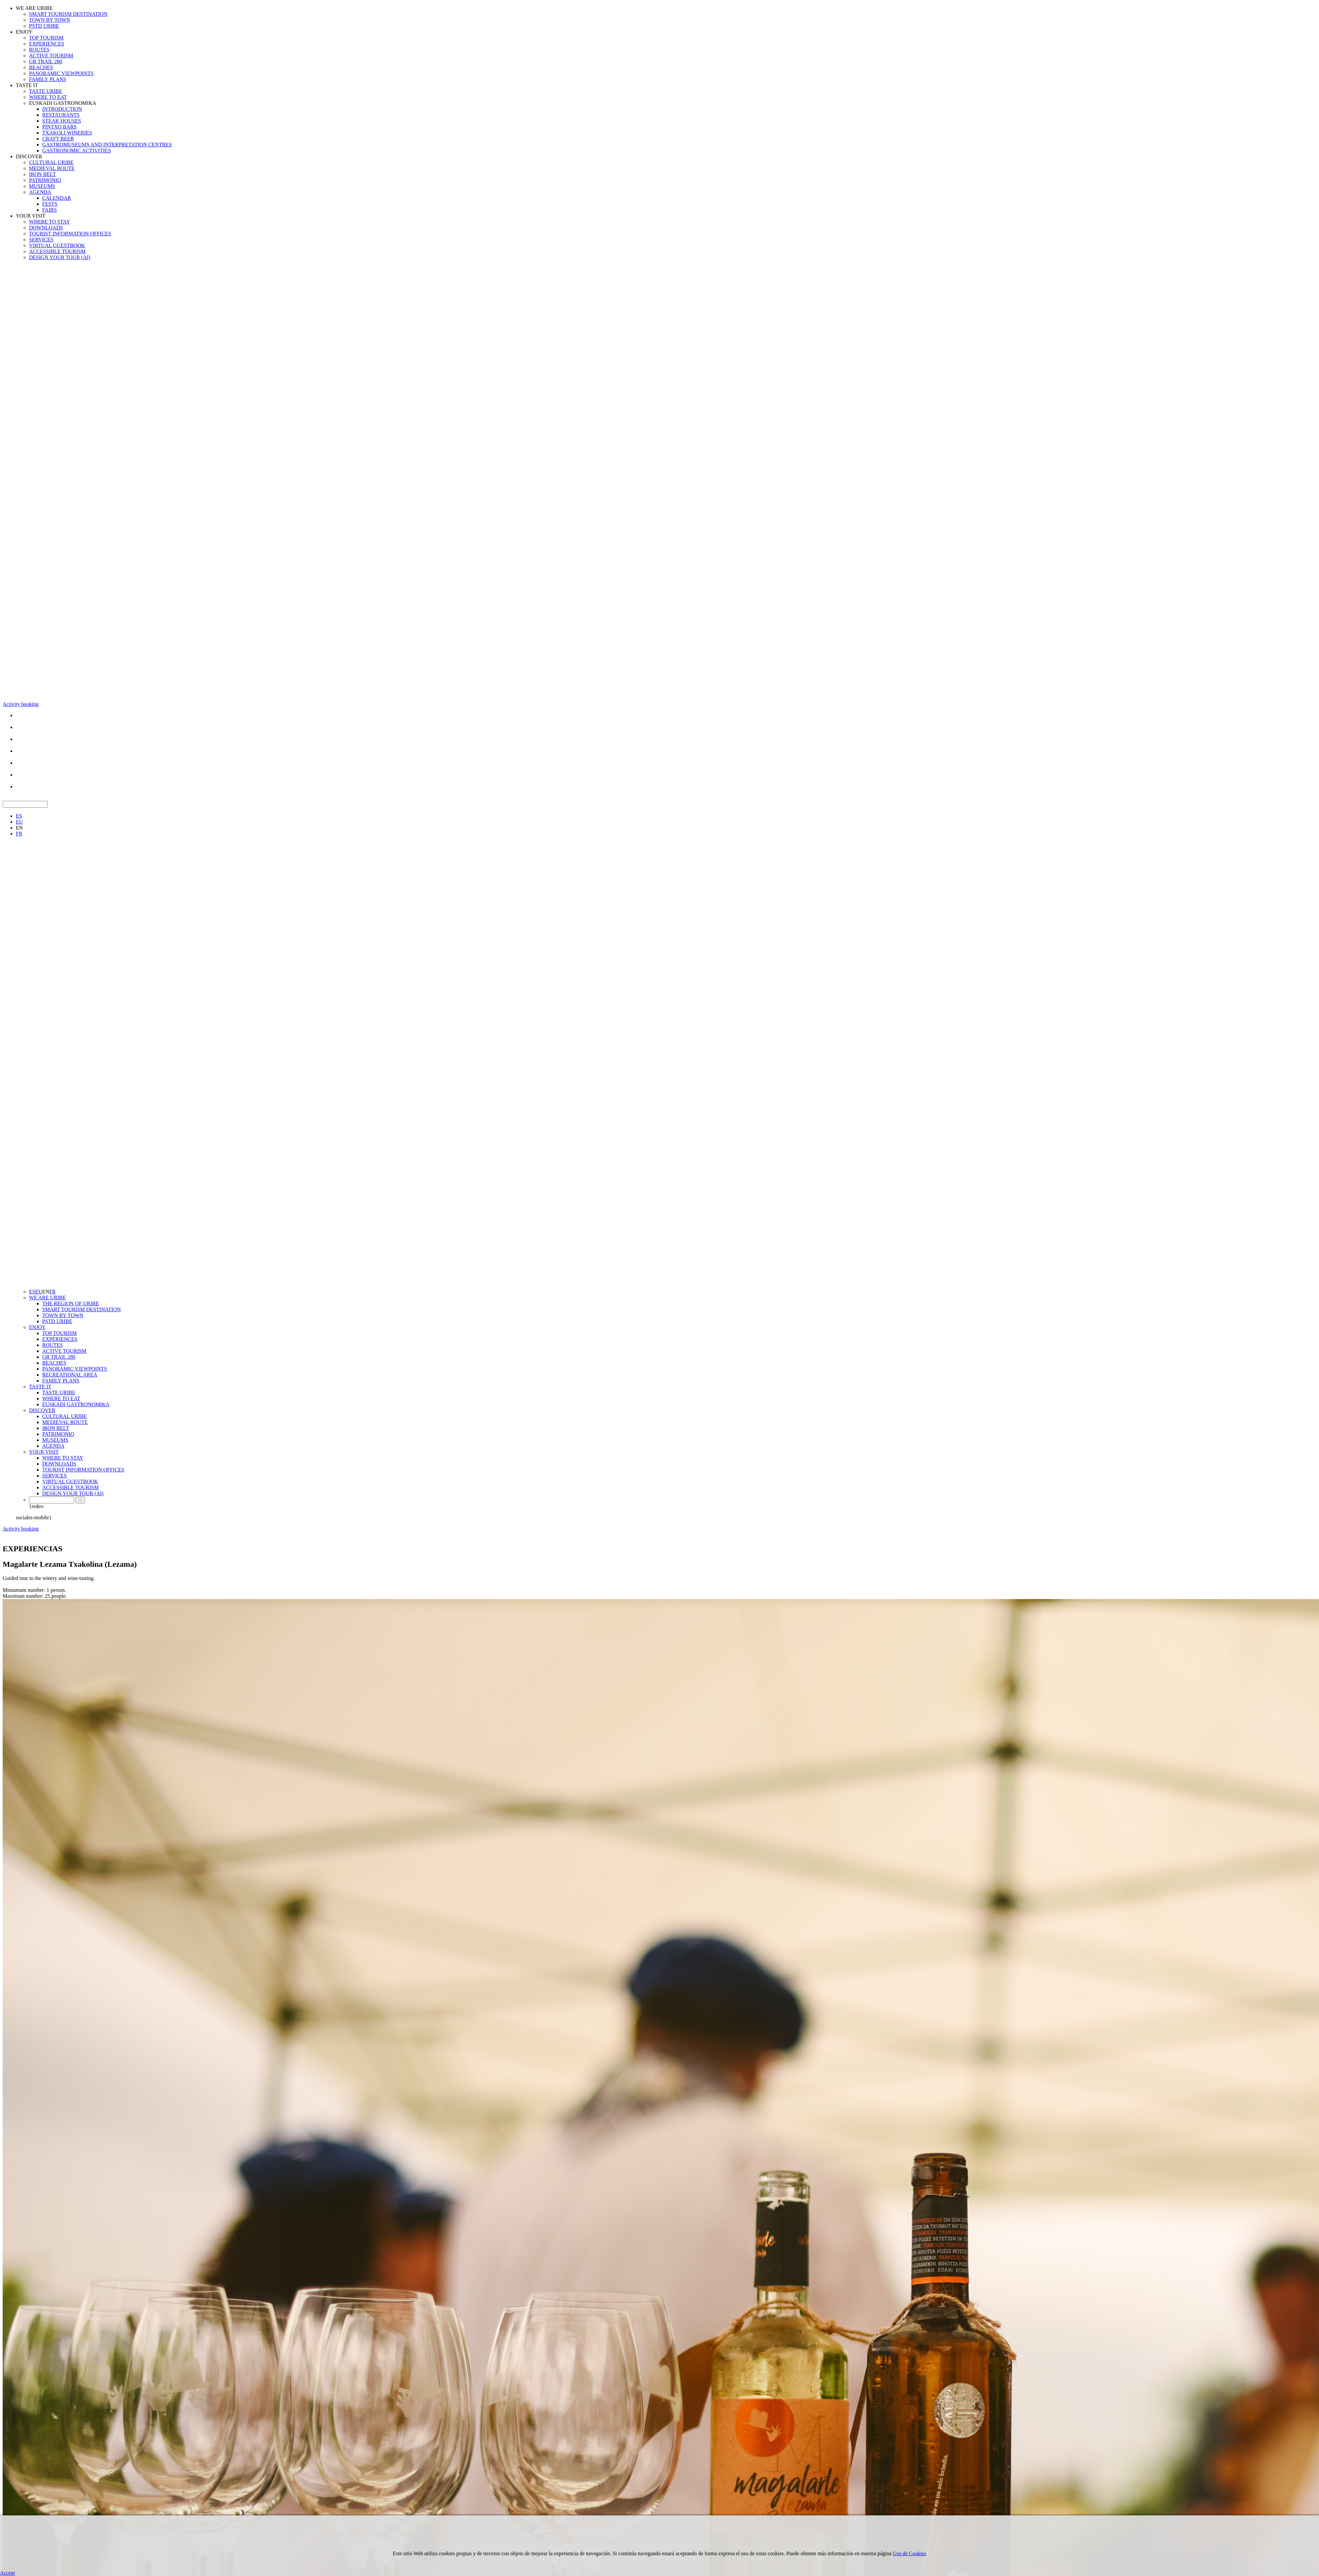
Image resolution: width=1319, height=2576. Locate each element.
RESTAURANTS (60, 115)
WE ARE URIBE (34, 8)
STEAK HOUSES (61, 121)
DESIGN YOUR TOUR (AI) (59, 257)
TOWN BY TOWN (49, 20)
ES (19, 816)
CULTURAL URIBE (51, 162)
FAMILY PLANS (47, 79)
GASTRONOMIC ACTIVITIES (76, 150)
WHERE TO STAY (49, 222)
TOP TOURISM (46, 38)
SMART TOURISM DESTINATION (68, 14)
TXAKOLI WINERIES (67, 133)
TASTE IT (27, 85)
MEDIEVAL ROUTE (52, 168)
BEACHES (41, 67)
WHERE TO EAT (48, 97)
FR (19, 833)
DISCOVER (29, 156)
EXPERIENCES (46, 43)
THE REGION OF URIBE (70, 1303)
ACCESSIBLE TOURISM (57, 251)
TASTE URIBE (45, 91)
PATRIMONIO (45, 180)
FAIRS (49, 210)
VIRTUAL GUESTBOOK (57, 245)
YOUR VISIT (31, 216)
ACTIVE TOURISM (51, 55)
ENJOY (24, 32)
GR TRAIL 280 (45, 61)
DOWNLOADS (46, 227)
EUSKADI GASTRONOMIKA (62, 103)
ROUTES (39, 49)
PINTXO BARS (59, 127)
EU (19, 822)
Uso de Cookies (909, 2553)
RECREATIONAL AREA (69, 1375)
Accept (7, 2573)
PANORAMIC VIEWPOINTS (61, 73)
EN (19, 828)
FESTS (49, 204)
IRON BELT (42, 174)
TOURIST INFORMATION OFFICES (70, 233)
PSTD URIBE (44, 26)
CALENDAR (56, 198)
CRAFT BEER (58, 138)
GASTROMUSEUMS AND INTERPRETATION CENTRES (107, 144)
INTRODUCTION (62, 109)
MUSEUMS (42, 186)
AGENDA (40, 192)
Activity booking (21, 704)
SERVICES (41, 239)
